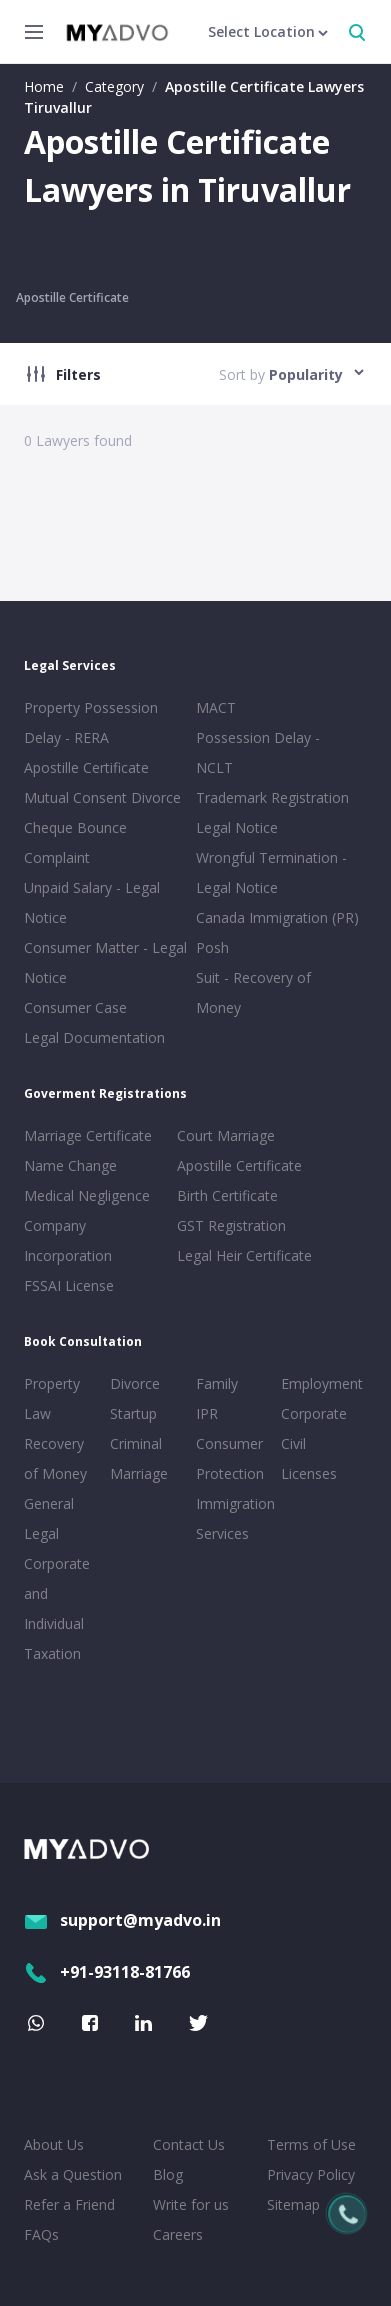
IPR (207, 1413)
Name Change (70, 1165)
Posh (212, 947)
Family (217, 1383)
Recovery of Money (55, 1458)
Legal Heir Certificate (244, 1255)
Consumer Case (75, 1007)
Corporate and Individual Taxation (57, 1608)
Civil (293, 1443)
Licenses (309, 1473)
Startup (133, 1413)
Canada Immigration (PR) (277, 917)
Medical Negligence (87, 1195)
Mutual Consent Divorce (102, 797)
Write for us (191, 2204)
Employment (320, 1383)
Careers (178, 2234)
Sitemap (293, 2204)
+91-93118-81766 (107, 1972)
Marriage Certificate (88, 1135)
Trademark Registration (272, 797)
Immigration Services (235, 1518)
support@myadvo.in (122, 1920)
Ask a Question (73, 2174)
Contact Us (189, 2144)
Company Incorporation (68, 1240)
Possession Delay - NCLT (258, 752)
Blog (168, 2174)
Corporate (314, 1413)
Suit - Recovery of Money (253, 992)
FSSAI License (69, 1285)
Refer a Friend (69, 2204)
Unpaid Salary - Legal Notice (92, 902)
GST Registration (231, 1225)
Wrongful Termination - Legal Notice (271, 872)
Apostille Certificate (72, 297)
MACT (216, 707)
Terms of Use (311, 2144)
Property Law (52, 1398)
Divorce (135, 1383)
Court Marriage (226, 1135)
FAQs (41, 2234)
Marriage (139, 1473)
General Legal (49, 1518)
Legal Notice (237, 827)
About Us (54, 2144)
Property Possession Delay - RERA (91, 722)
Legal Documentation (94, 1037)
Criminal (136, 1443)
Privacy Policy (311, 2174)
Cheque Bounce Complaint (75, 842)
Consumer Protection (230, 1458)
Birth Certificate (227, 1195)
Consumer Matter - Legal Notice (105, 962)
